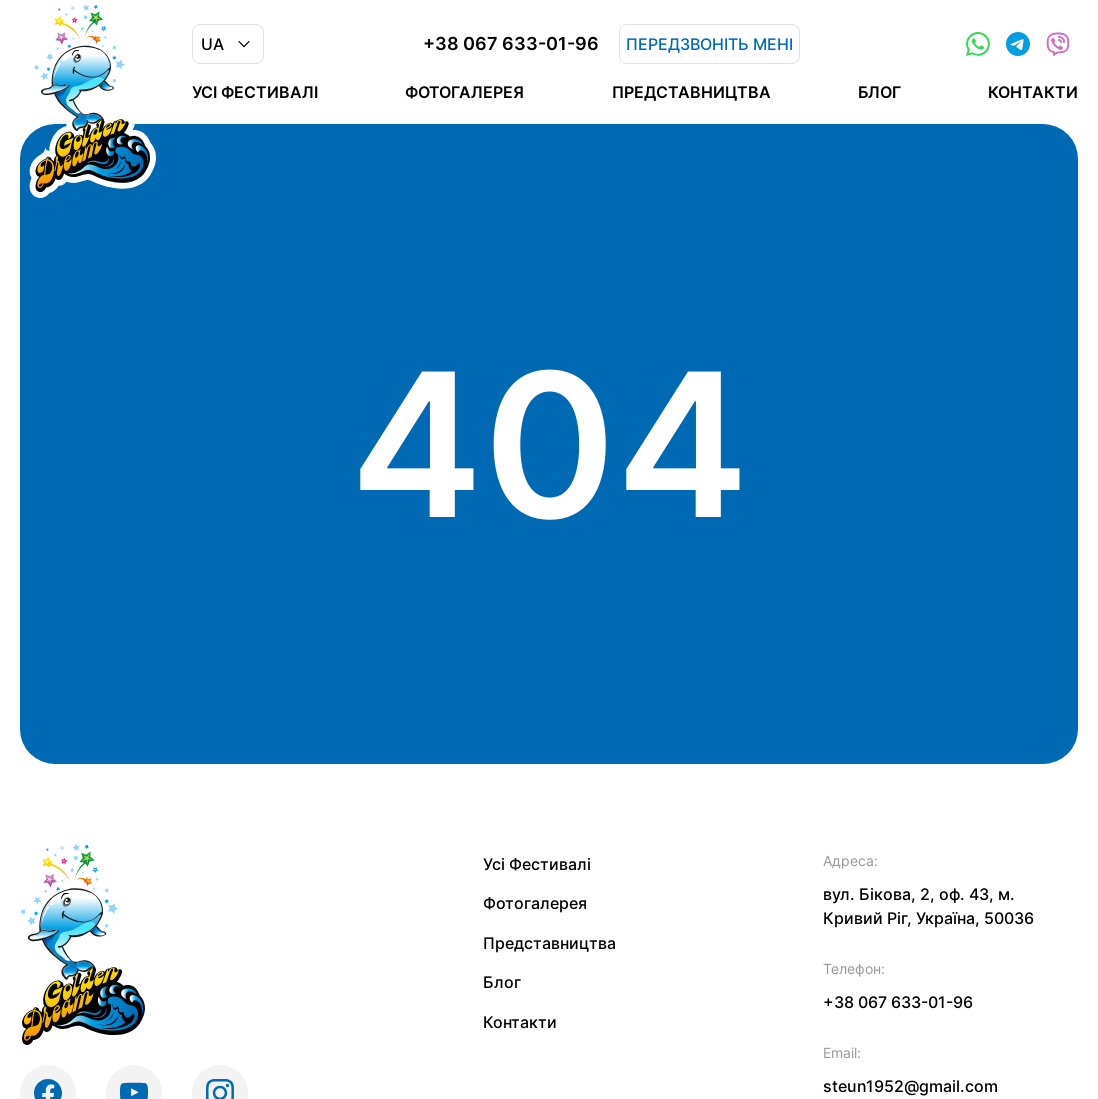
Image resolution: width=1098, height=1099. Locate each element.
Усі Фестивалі (255, 92)
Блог (879, 92)
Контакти (1033, 92)
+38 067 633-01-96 (511, 44)
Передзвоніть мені (709, 44)
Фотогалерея (464, 92)
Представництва (691, 92)
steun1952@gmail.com (910, 1086)
